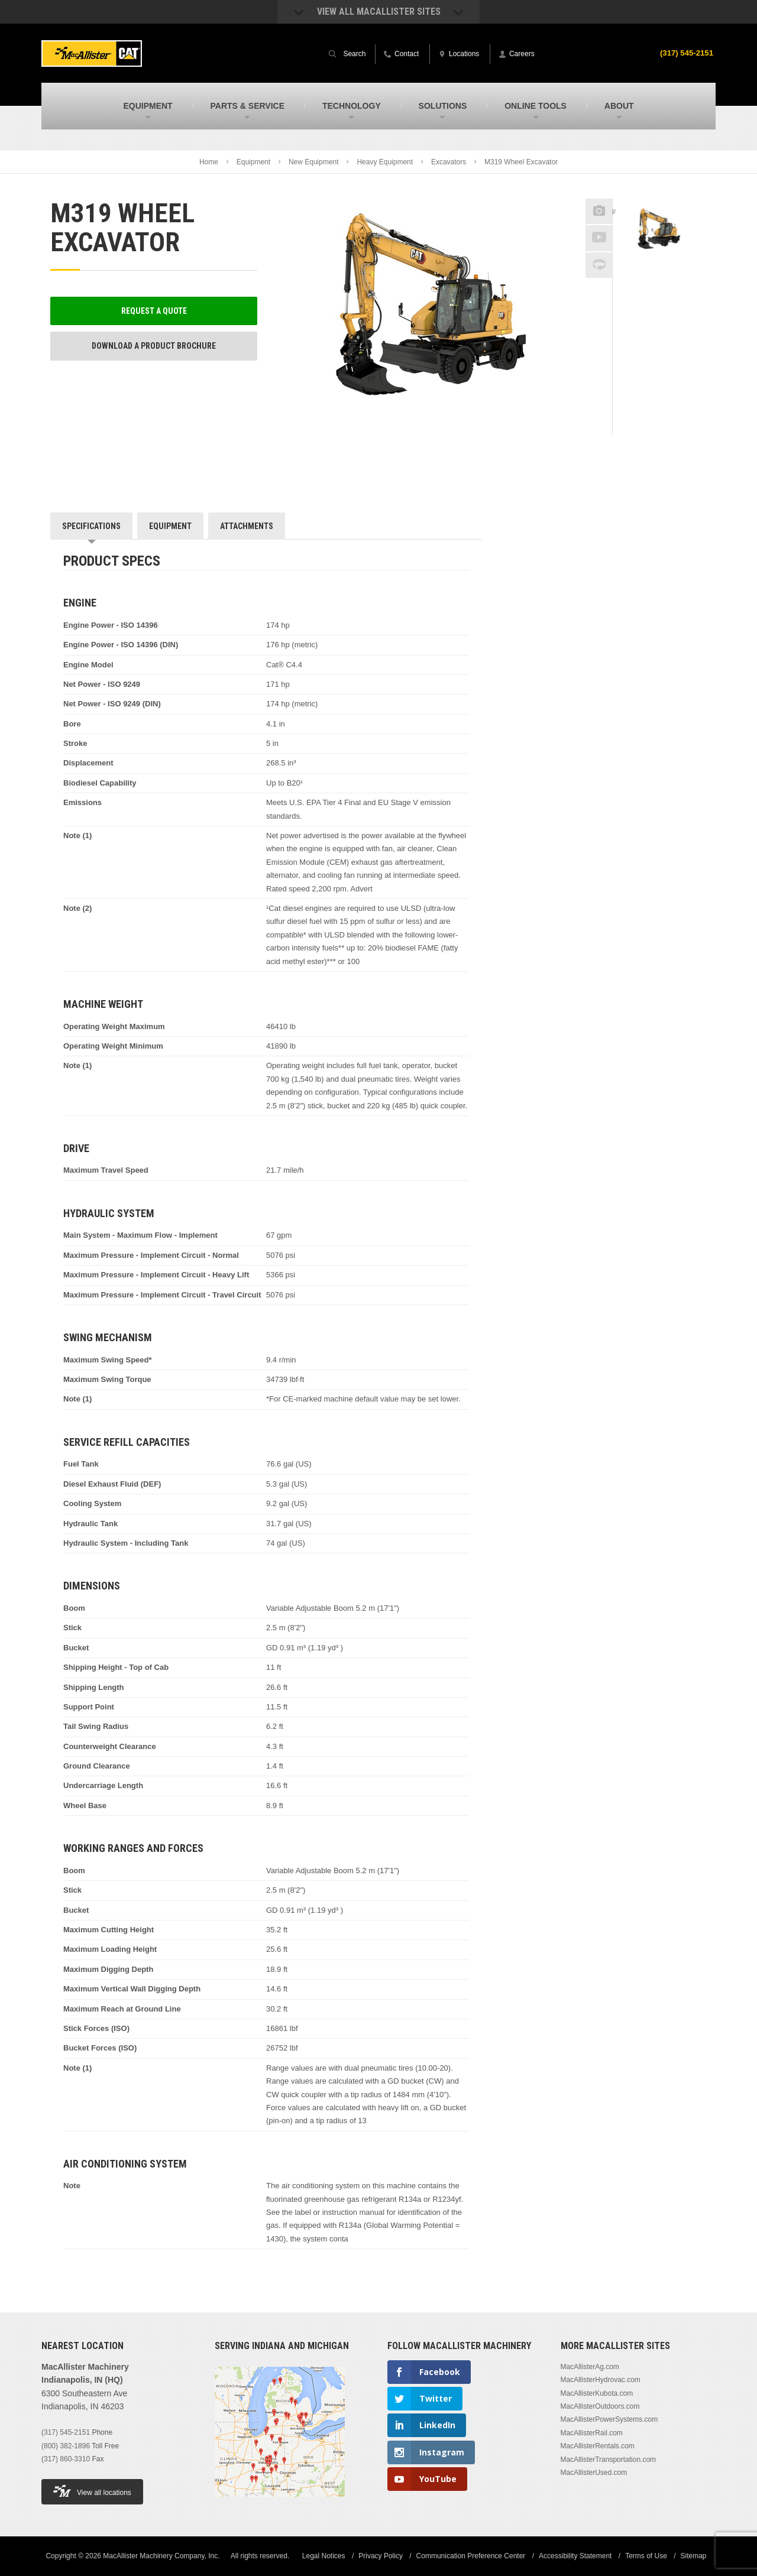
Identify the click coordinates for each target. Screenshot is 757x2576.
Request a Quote (154, 311)
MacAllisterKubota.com (597, 2393)
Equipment (253, 162)
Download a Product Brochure (154, 346)
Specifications (91, 526)
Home (208, 162)
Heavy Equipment (385, 162)
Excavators (448, 162)
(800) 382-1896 (65, 2446)
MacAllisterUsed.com (594, 2472)
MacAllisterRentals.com (598, 2446)
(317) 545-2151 (684, 52)
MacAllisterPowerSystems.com (609, 2419)
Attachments (246, 526)
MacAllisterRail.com (592, 2433)
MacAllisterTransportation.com (608, 2459)
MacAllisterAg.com (590, 2367)
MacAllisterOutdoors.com (600, 2406)
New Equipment (314, 162)
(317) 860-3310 (65, 2459)
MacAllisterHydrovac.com (600, 2380)
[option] (660, 231)
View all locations (92, 2491)
